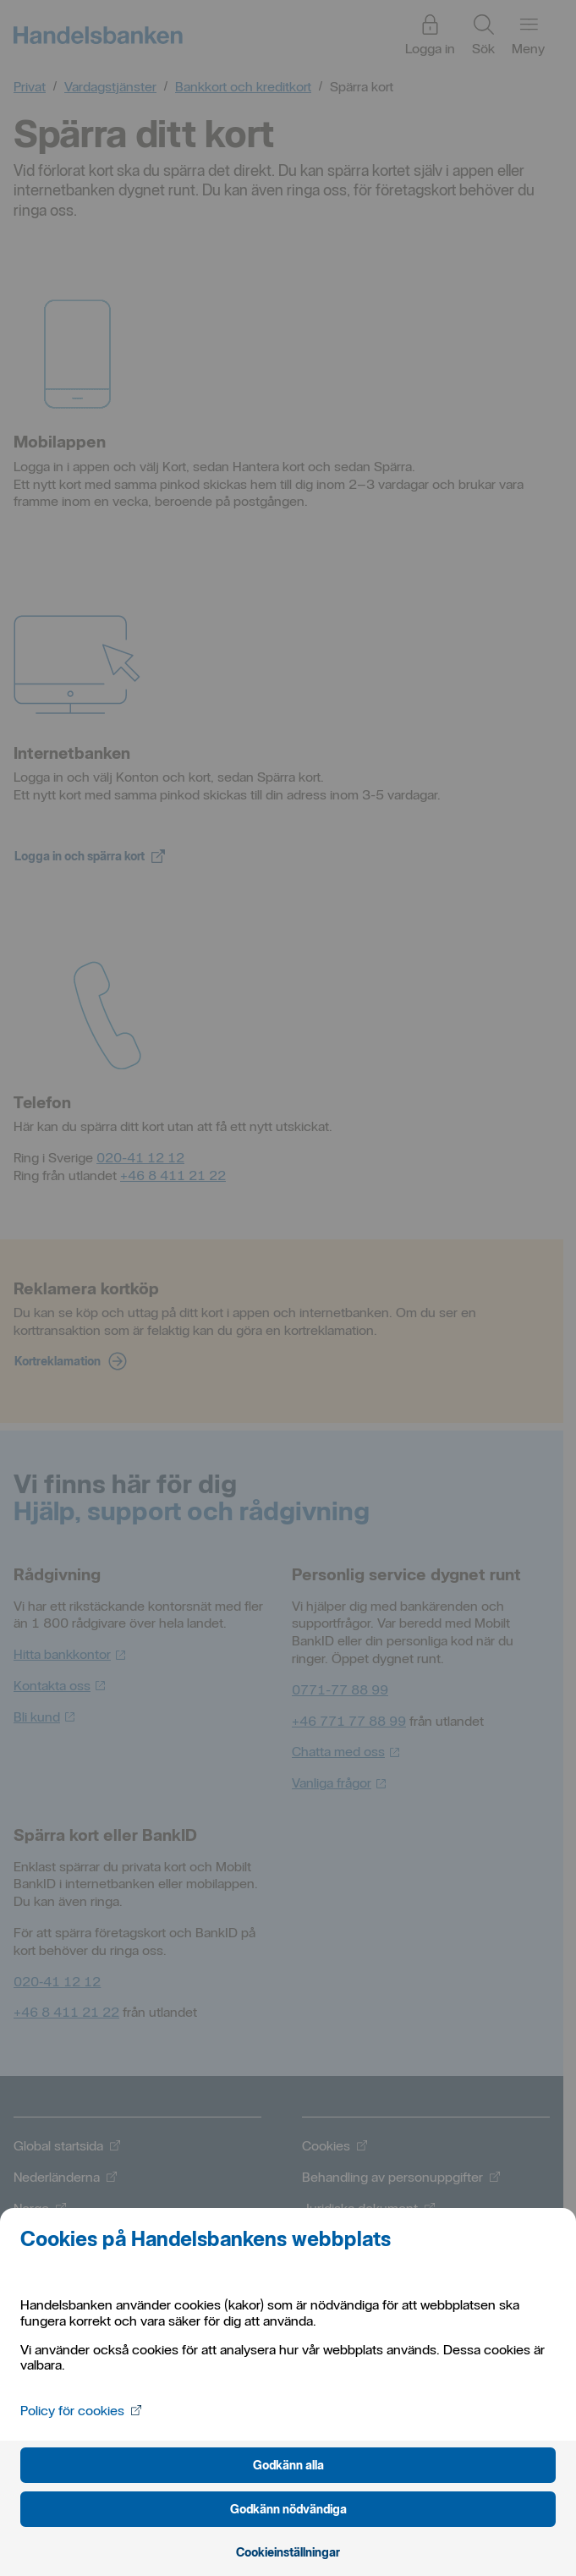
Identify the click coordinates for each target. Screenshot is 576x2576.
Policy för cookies (80, 2411)
